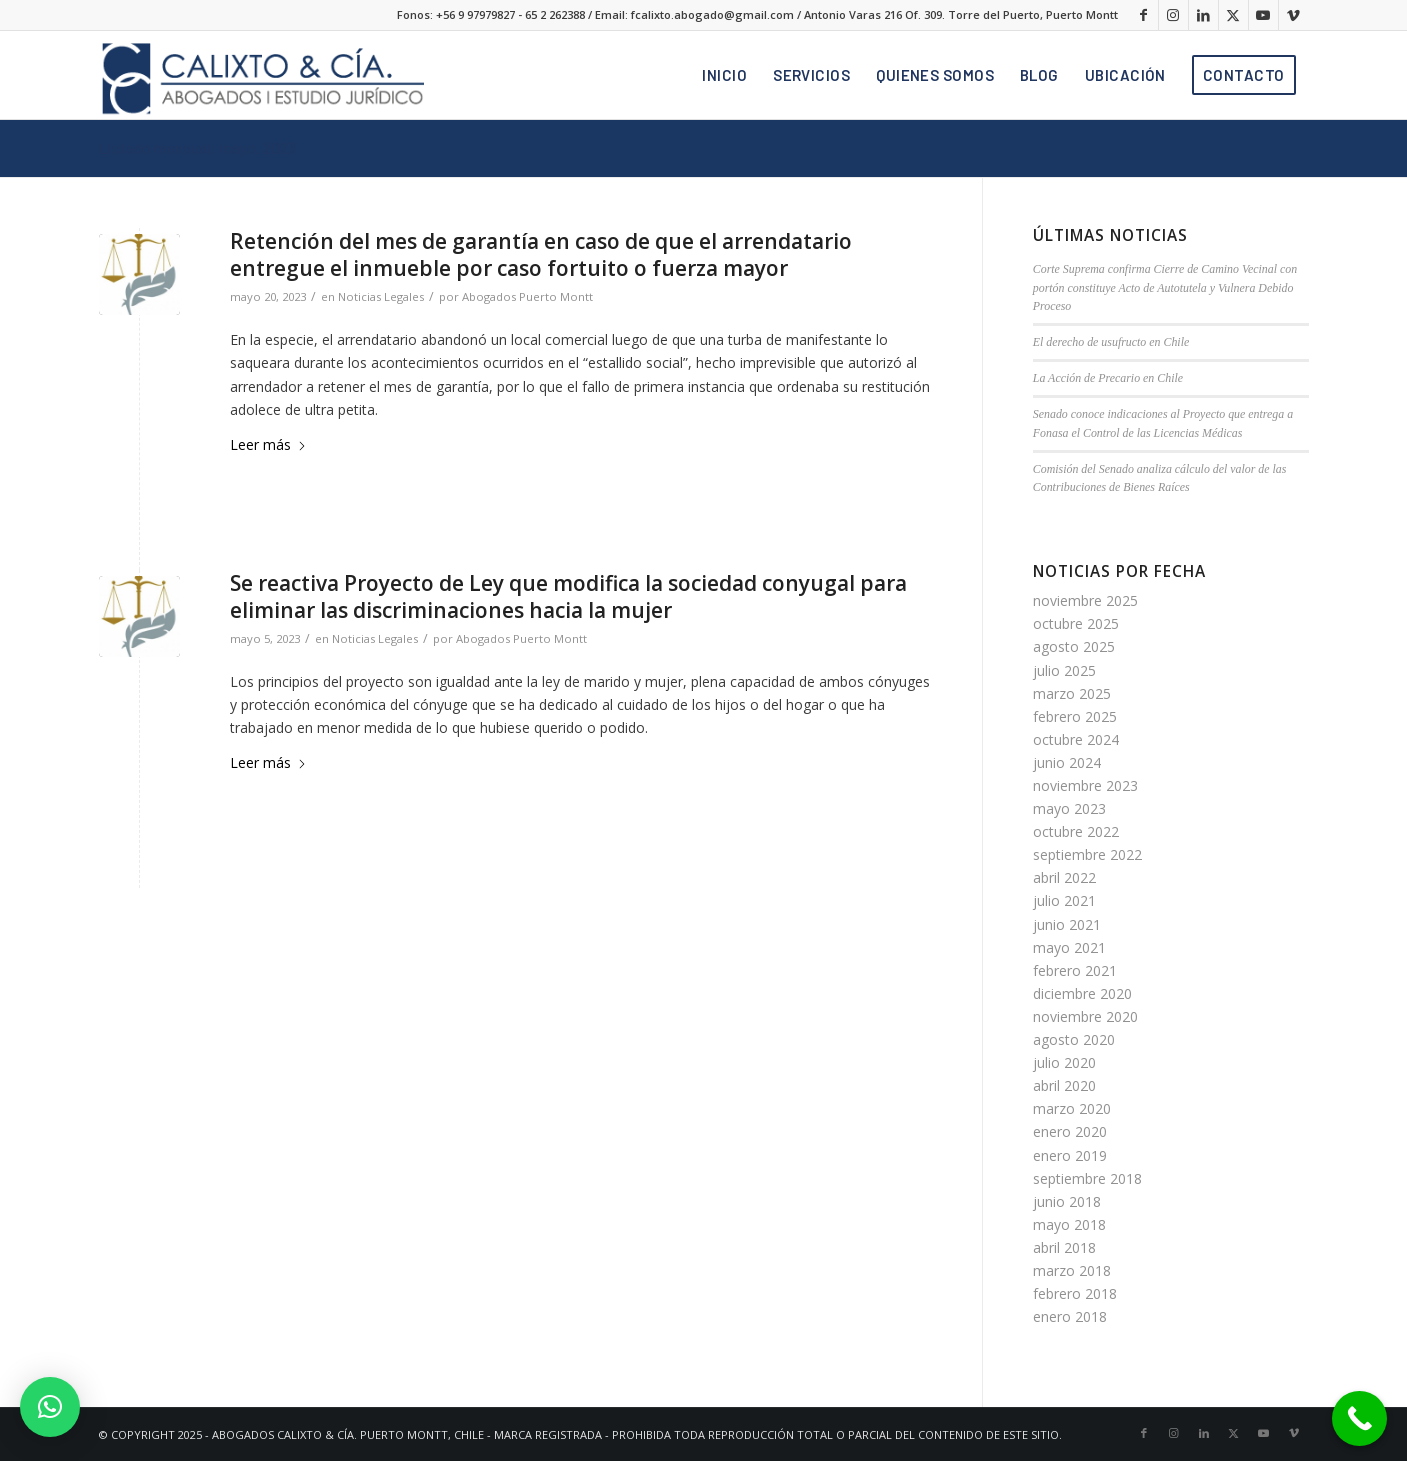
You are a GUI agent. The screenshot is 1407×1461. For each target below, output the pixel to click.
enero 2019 (1070, 1155)
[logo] (261, 75)
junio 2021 (1067, 924)
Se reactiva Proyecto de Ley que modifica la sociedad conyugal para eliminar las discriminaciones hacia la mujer (568, 596)
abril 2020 (1064, 1085)
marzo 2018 (1072, 1270)
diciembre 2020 (1082, 993)
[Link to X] (1233, 15)
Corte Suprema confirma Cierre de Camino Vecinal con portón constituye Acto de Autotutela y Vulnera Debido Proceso (1165, 288)
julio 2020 (1064, 1062)
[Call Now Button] (1359, 1418)
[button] (50, 1407)
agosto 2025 (1074, 646)
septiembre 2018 (1087, 1178)
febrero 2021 (1075, 970)
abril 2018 (1064, 1247)
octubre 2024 (1076, 739)
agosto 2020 (1074, 1039)
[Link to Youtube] (1263, 15)
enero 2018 (1070, 1316)
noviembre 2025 (1085, 600)
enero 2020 (1070, 1131)
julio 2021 (1064, 900)
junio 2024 (1067, 762)
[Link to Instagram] (1173, 15)
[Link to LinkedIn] (1203, 15)
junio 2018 (1067, 1201)
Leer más (268, 444)
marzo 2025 (1072, 693)
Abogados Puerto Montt (527, 296)
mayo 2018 (1069, 1224)
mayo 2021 (1069, 947)
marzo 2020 (1072, 1108)
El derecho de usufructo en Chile (1111, 342)
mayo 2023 (1069, 808)
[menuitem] (724, 75)
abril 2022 (1064, 877)
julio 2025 (1064, 670)
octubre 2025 (1076, 623)
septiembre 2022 (1087, 854)
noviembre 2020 (1085, 1016)
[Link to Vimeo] (1294, 15)
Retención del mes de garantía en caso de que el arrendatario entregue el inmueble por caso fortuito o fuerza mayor (541, 254)
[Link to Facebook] (1143, 15)
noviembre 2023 (1085, 785)
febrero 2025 (1075, 716)
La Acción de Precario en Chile (1108, 378)
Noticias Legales (381, 296)
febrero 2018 (1075, 1293)
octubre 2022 (1076, 831)
